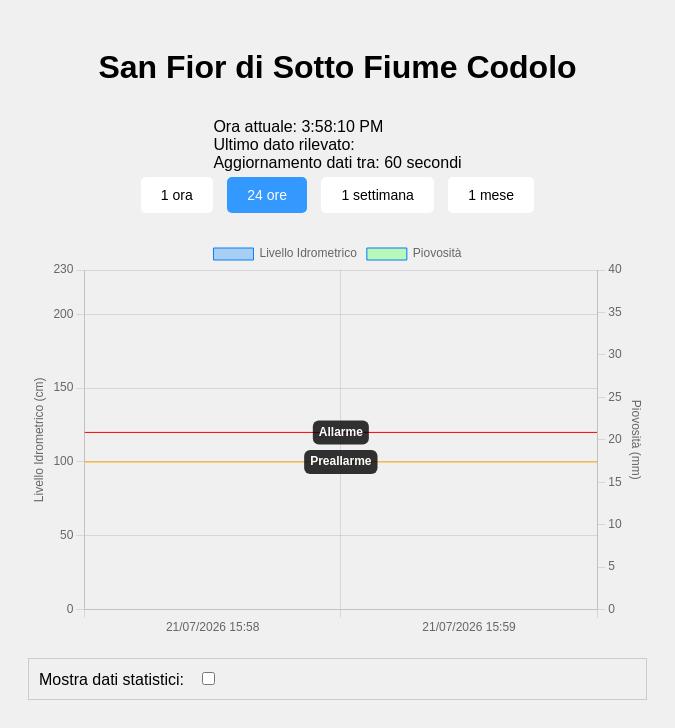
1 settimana (377, 195)
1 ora (177, 195)
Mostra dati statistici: (111, 679)
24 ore (267, 195)
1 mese (491, 195)
